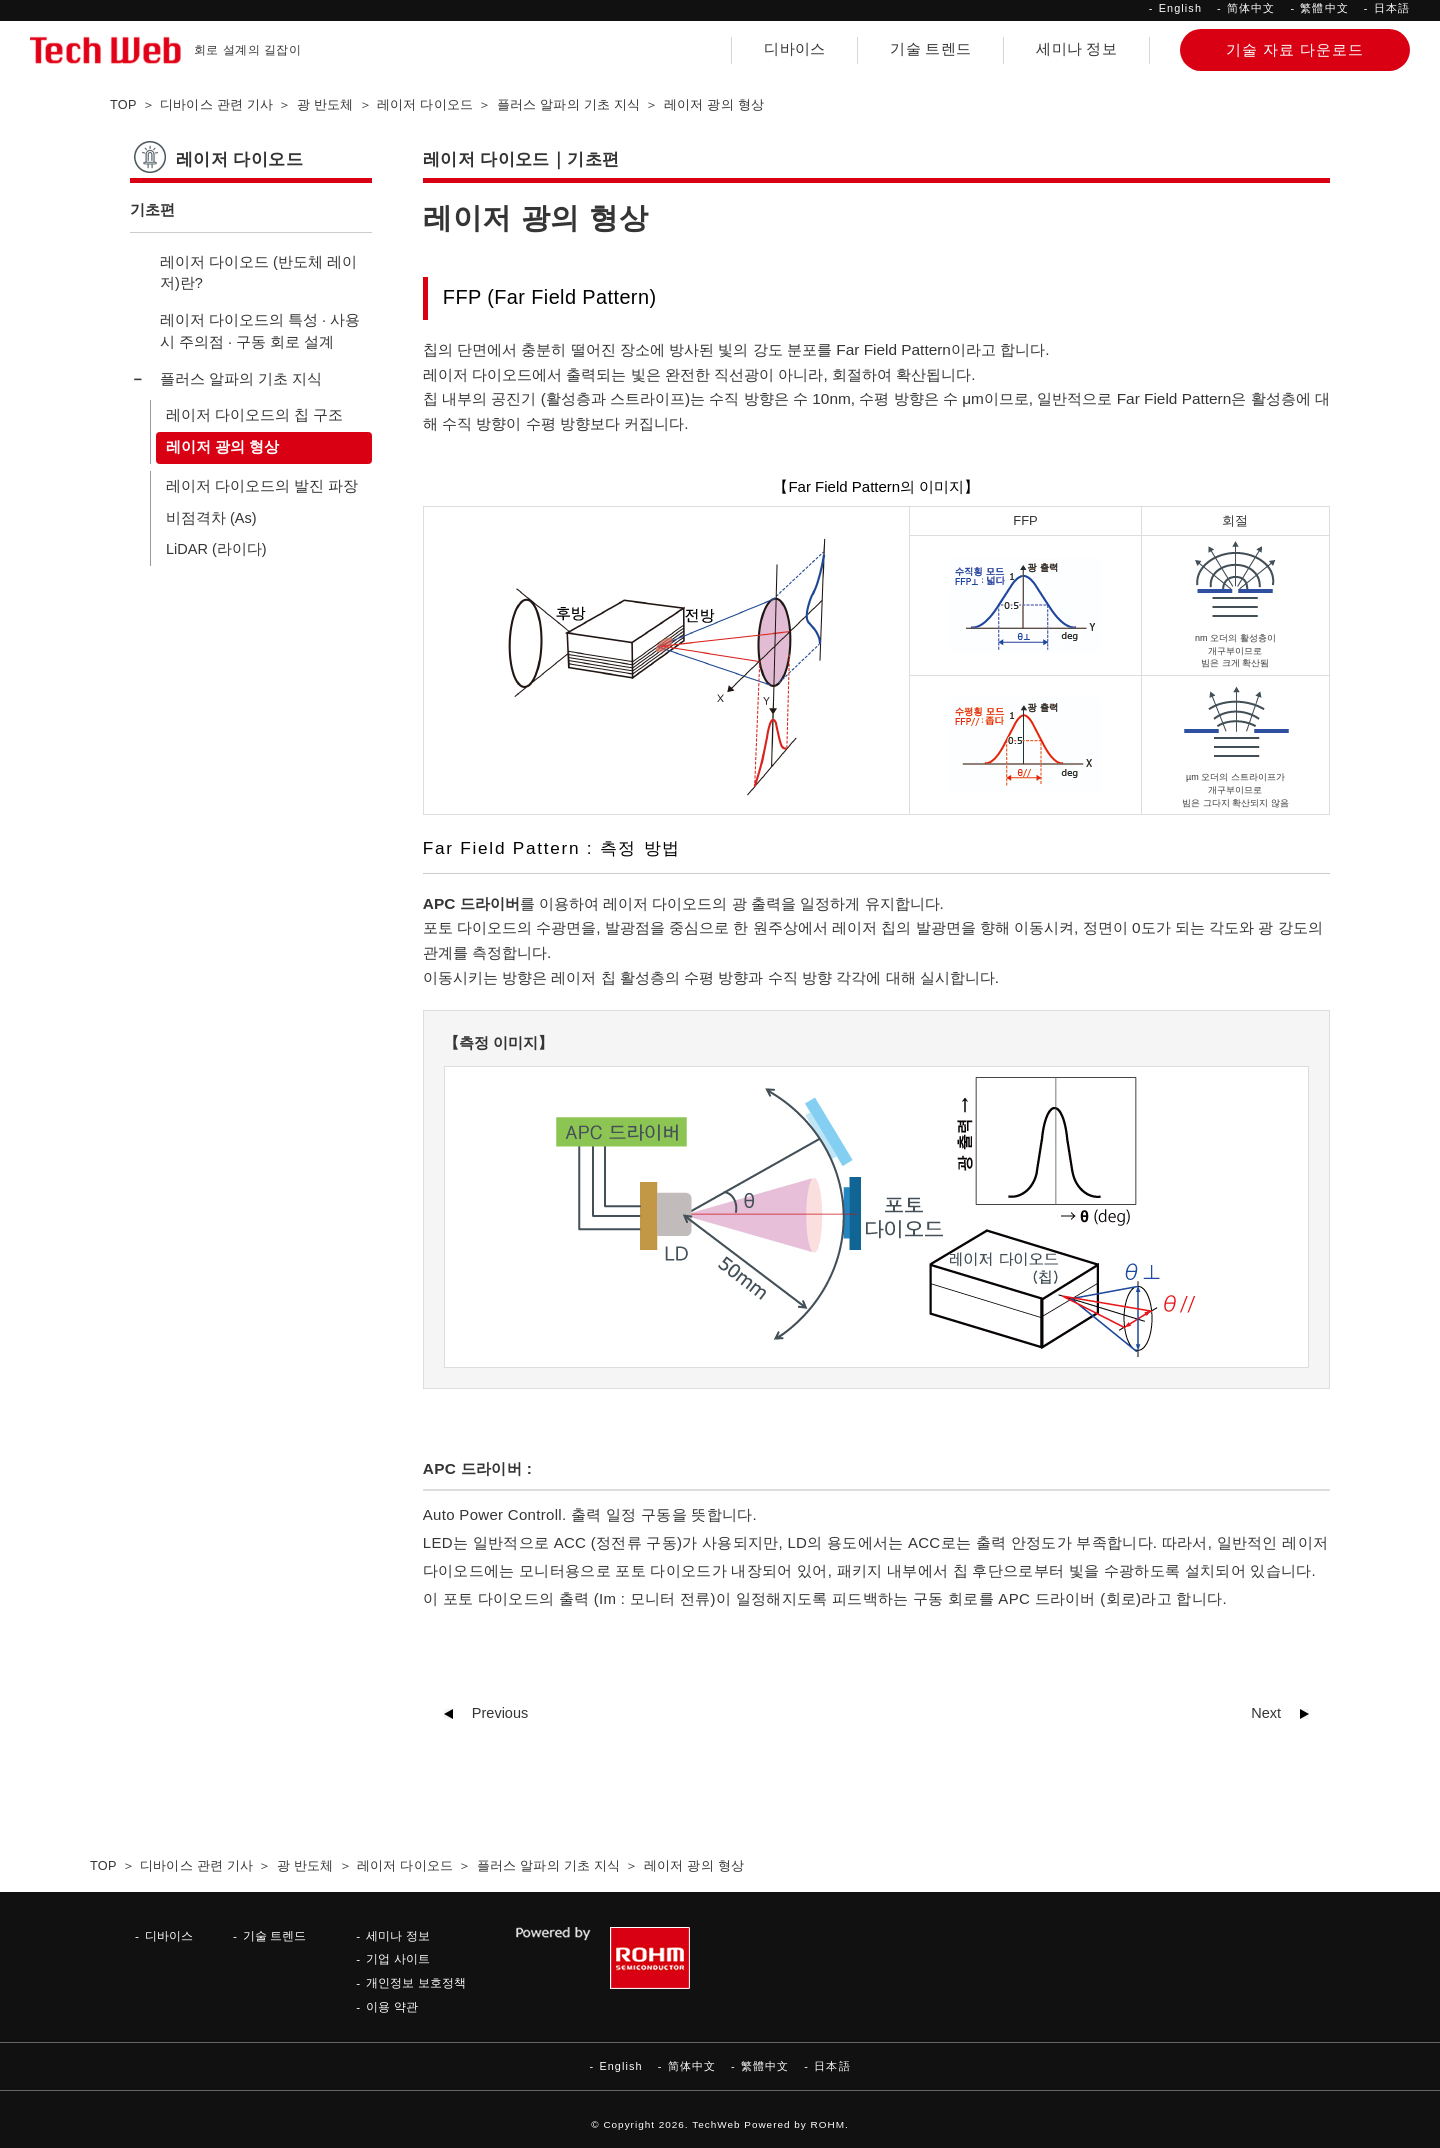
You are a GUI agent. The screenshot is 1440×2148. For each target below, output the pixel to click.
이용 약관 (391, 2006)
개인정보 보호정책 (415, 1982)
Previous (500, 1713)
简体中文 (1251, 8)
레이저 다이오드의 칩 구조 (254, 415)
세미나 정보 (1076, 49)
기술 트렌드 (930, 49)
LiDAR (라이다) (216, 549)
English (1180, 8)
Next (1266, 1713)
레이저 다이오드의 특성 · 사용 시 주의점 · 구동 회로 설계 (260, 331)
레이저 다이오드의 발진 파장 (262, 486)
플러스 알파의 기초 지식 (241, 379)
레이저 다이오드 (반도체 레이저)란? (258, 273)
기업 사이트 (397, 1958)
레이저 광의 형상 (222, 447)
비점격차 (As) (211, 518)
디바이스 (794, 49)
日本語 (1392, 8)
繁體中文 (1324, 8)
